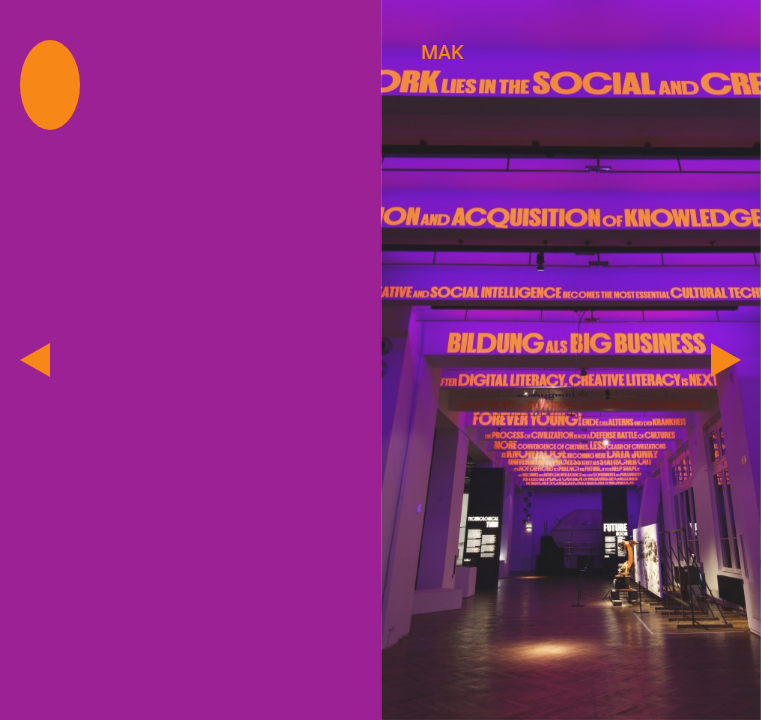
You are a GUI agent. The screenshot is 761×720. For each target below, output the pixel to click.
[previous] (35, 360)
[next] (726, 360)
